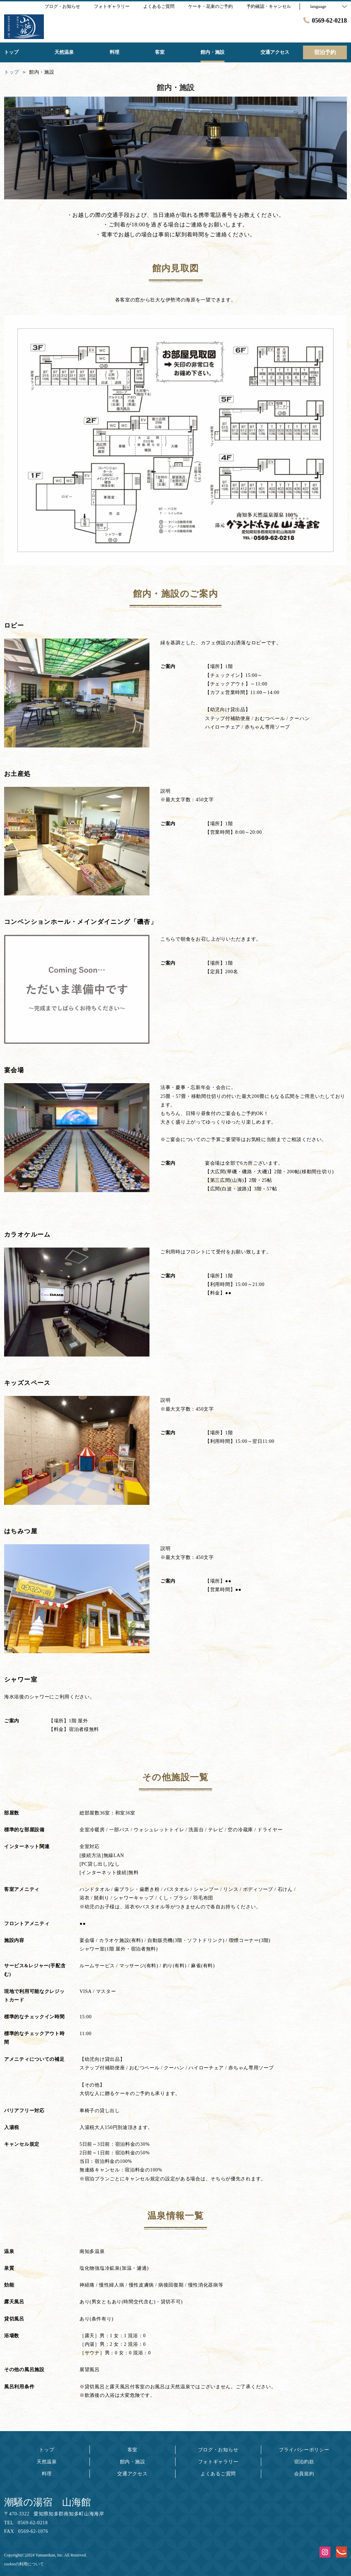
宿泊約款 (304, 2461)
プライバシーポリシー (304, 2449)
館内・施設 (132, 2461)
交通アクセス (132, 2473)
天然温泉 (47, 2461)
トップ (46, 2449)
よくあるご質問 (218, 2473)
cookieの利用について (24, 2564)
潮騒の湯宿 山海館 (47, 2502)
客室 (132, 2449)
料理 (47, 2473)
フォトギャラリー (218, 2461)
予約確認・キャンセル (268, 6)
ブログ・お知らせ (218, 2449)
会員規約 (304, 2473)
